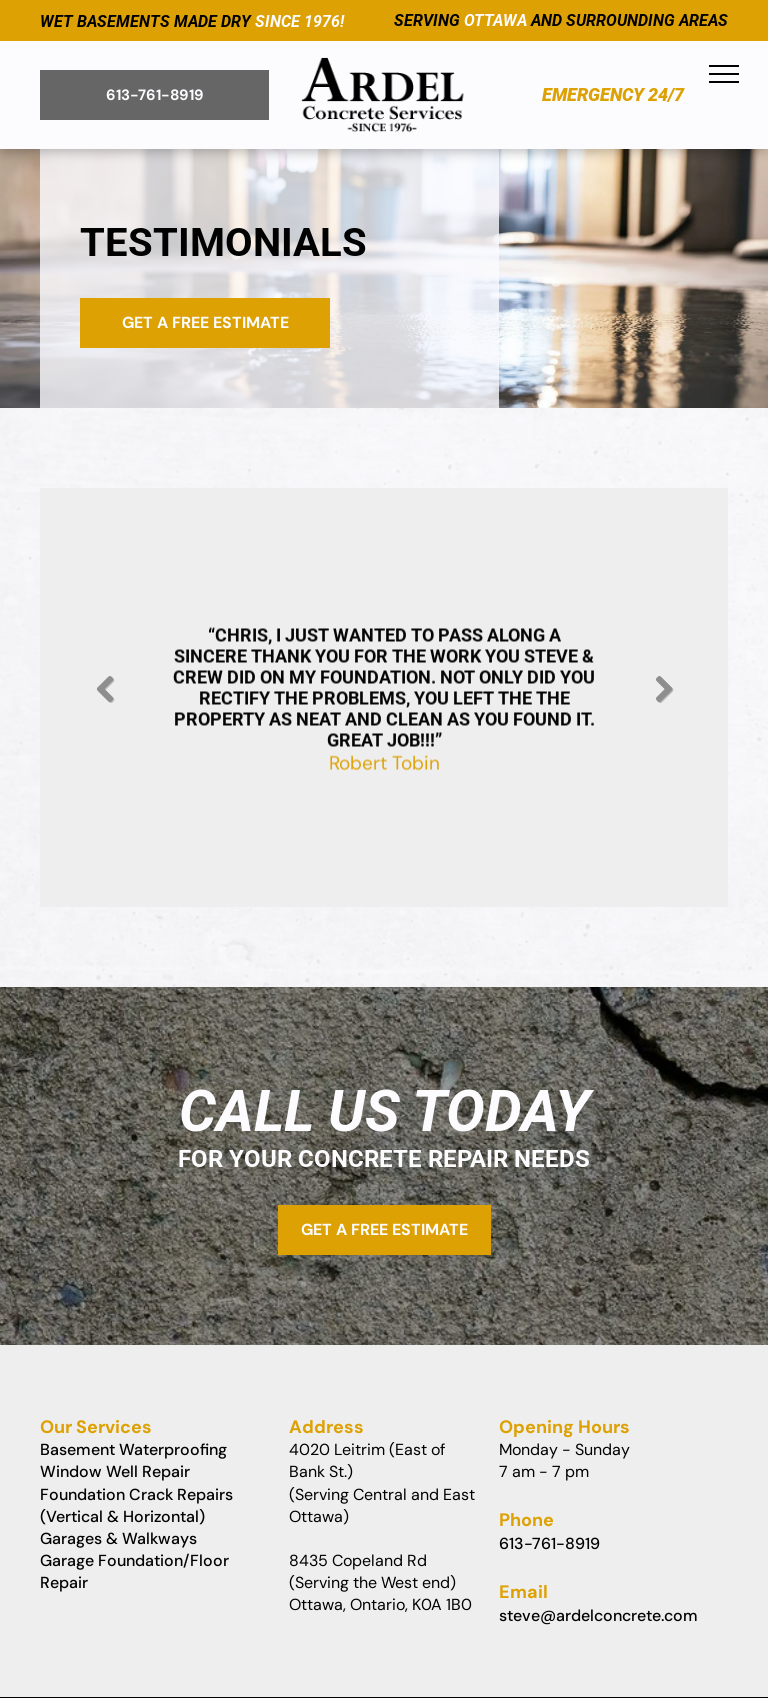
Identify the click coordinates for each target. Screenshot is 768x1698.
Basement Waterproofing (133, 1449)
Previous (103, 704)
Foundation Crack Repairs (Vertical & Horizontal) (136, 1505)
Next (667, 704)
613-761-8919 (549, 1543)
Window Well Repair (115, 1471)
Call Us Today (384, 1111)
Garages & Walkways (118, 1538)
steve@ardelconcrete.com (598, 1615)
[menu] (724, 74)
